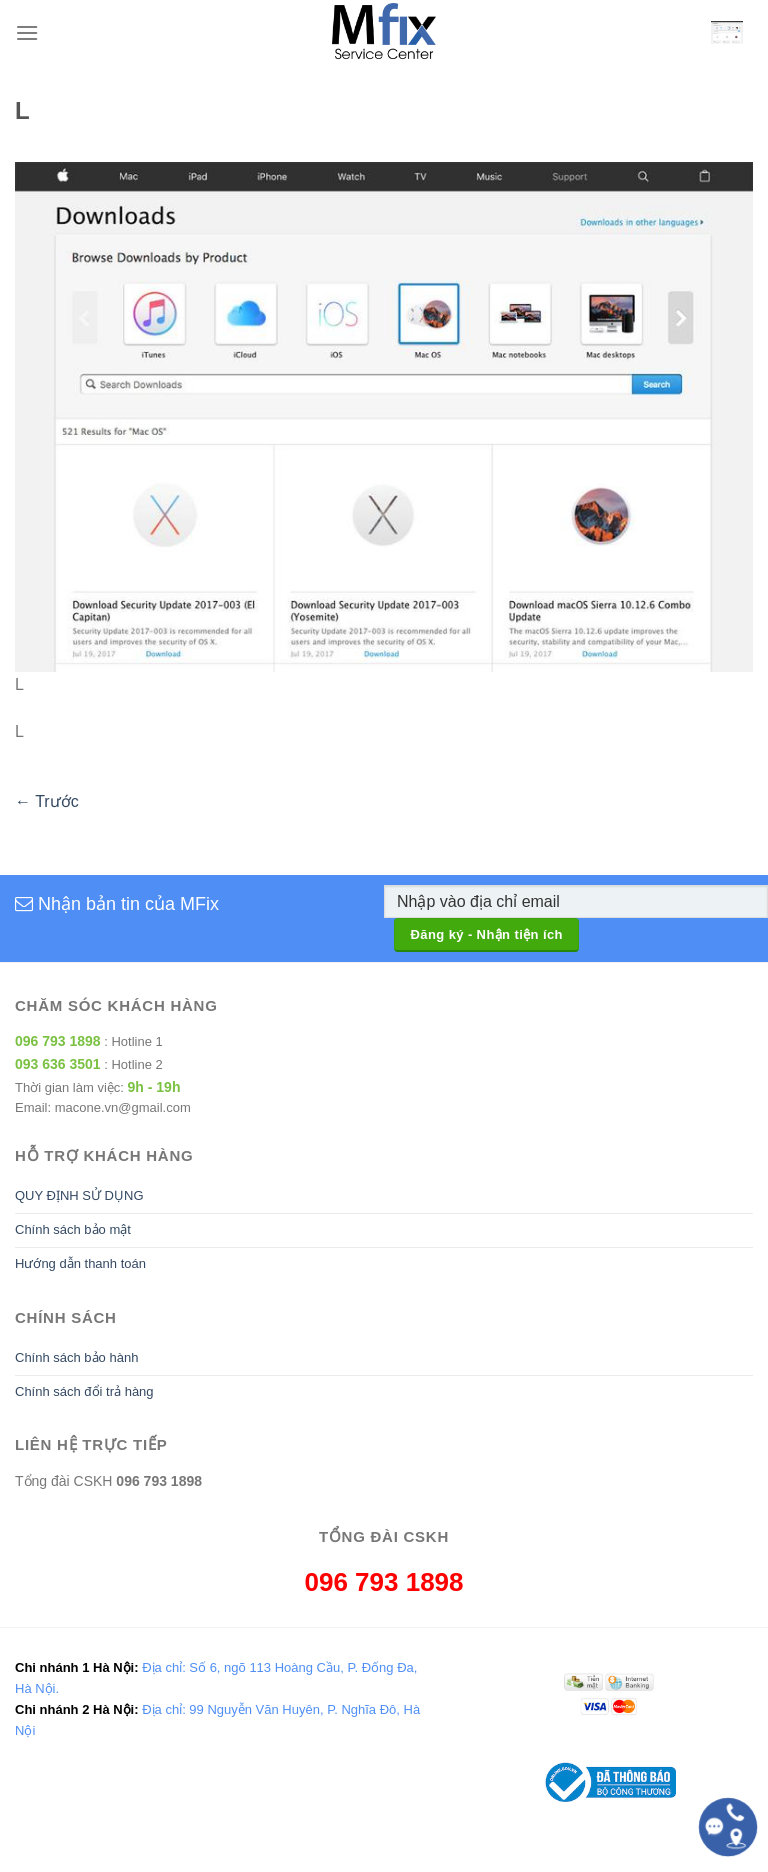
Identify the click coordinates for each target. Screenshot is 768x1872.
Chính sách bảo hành (76, 1357)
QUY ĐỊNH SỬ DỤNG (79, 1195)
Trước (47, 801)
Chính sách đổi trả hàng (84, 1391)
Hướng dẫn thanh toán (80, 1263)
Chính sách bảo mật (73, 1229)
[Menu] (27, 32)
